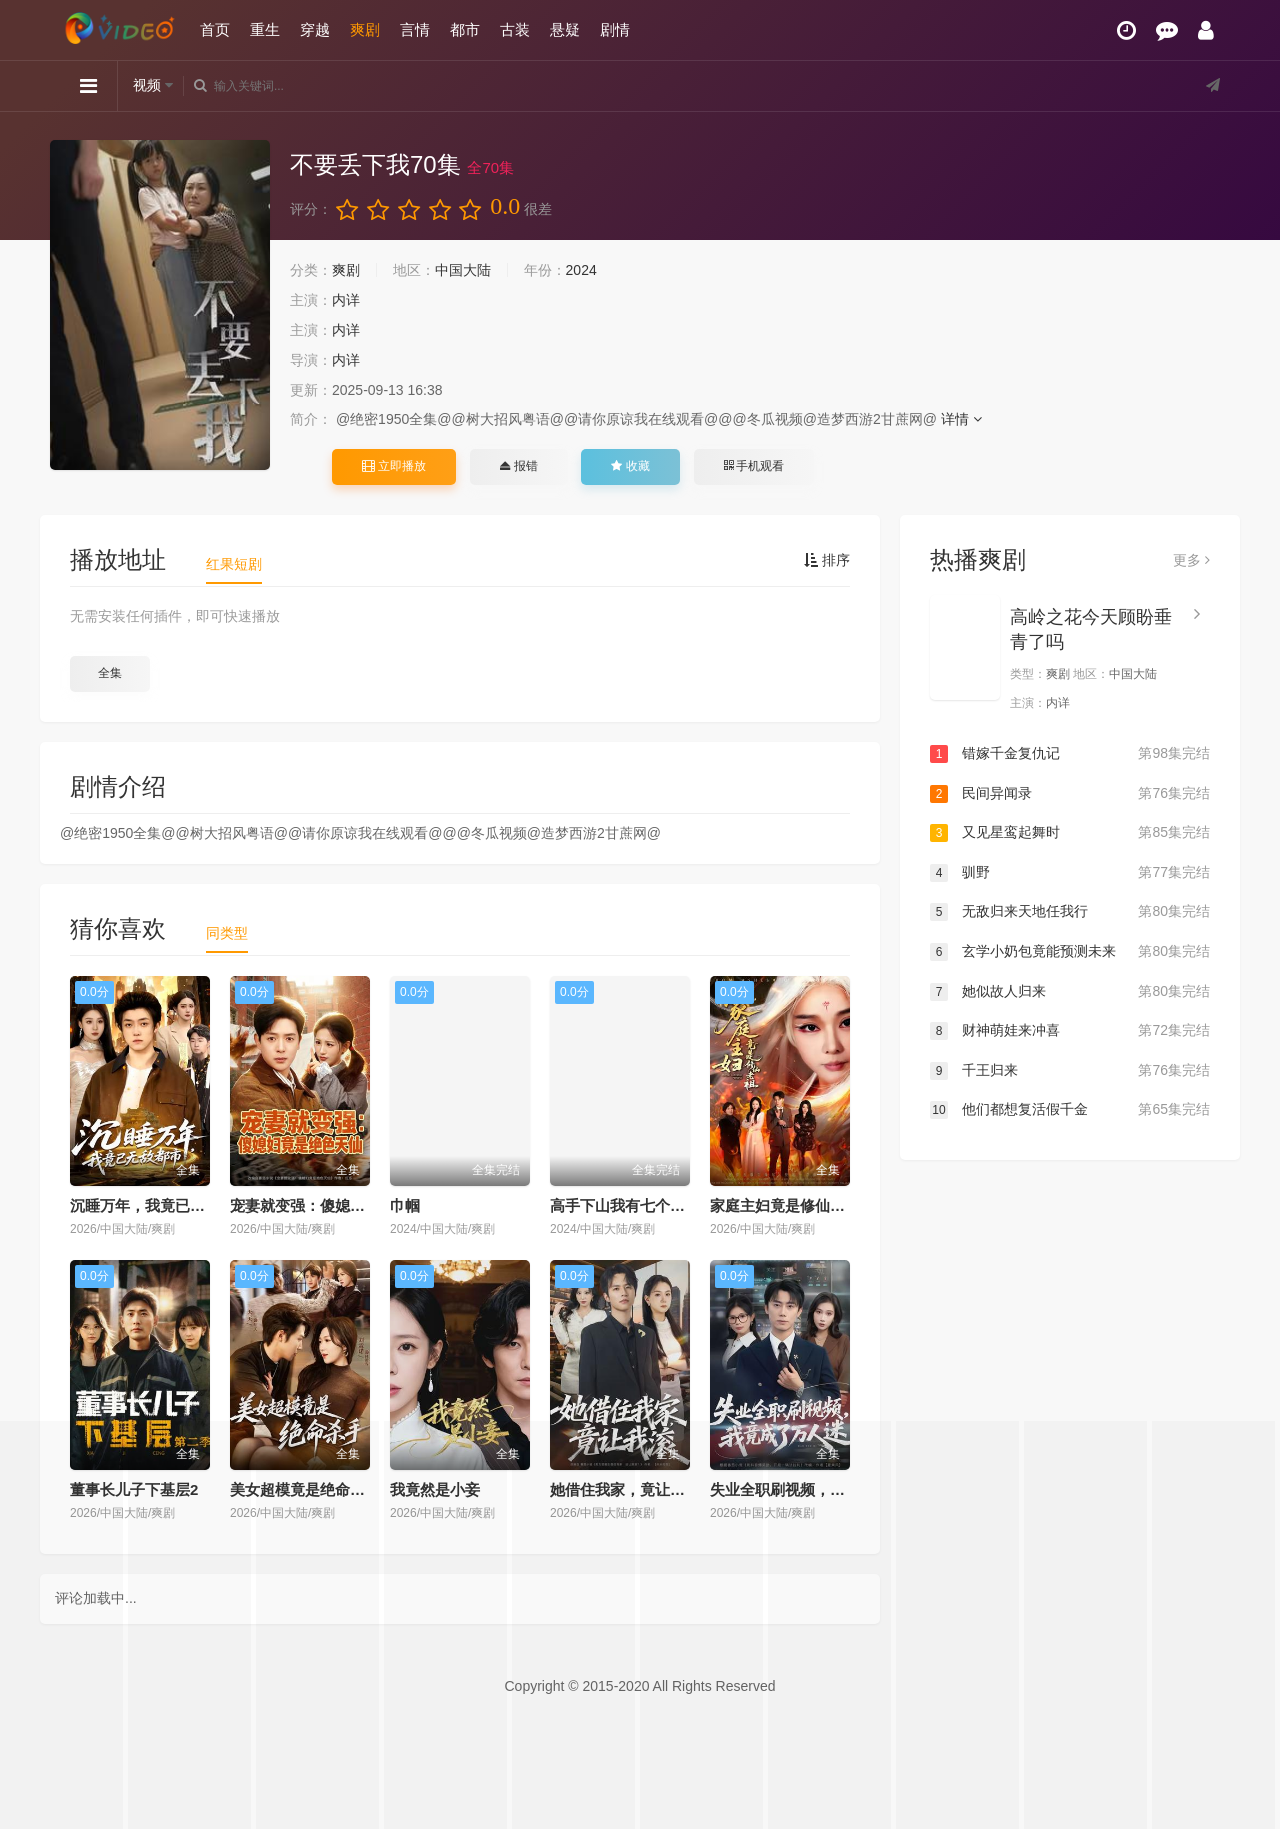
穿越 (315, 29)
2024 (581, 270)
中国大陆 (463, 270)
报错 (518, 466)
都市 (465, 29)
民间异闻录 (1070, 794)
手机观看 (754, 466)
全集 (110, 673)
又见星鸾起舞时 (1070, 833)
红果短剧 (234, 564)
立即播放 (394, 466)
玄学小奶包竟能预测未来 (1070, 952)
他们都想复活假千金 (1070, 1110)
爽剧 (365, 29)
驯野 (1070, 873)
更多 (1191, 560)
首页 (215, 29)
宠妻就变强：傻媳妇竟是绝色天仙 (342, 1205)
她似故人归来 (1070, 992)
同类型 (227, 933)
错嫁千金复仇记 (1070, 754)
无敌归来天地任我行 (1070, 912)
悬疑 (565, 29)
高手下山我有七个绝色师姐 (640, 1205)
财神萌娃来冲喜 (1070, 1031)
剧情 (615, 29)
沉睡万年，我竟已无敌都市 (160, 1205)
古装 (515, 29)
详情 (961, 419)
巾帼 (405, 1205)
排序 (827, 560)
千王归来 (1070, 1071)
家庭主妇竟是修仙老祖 (785, 1205)
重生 (265, 29)
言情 (415, 29)
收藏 (630, 466)
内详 (346, 300)
